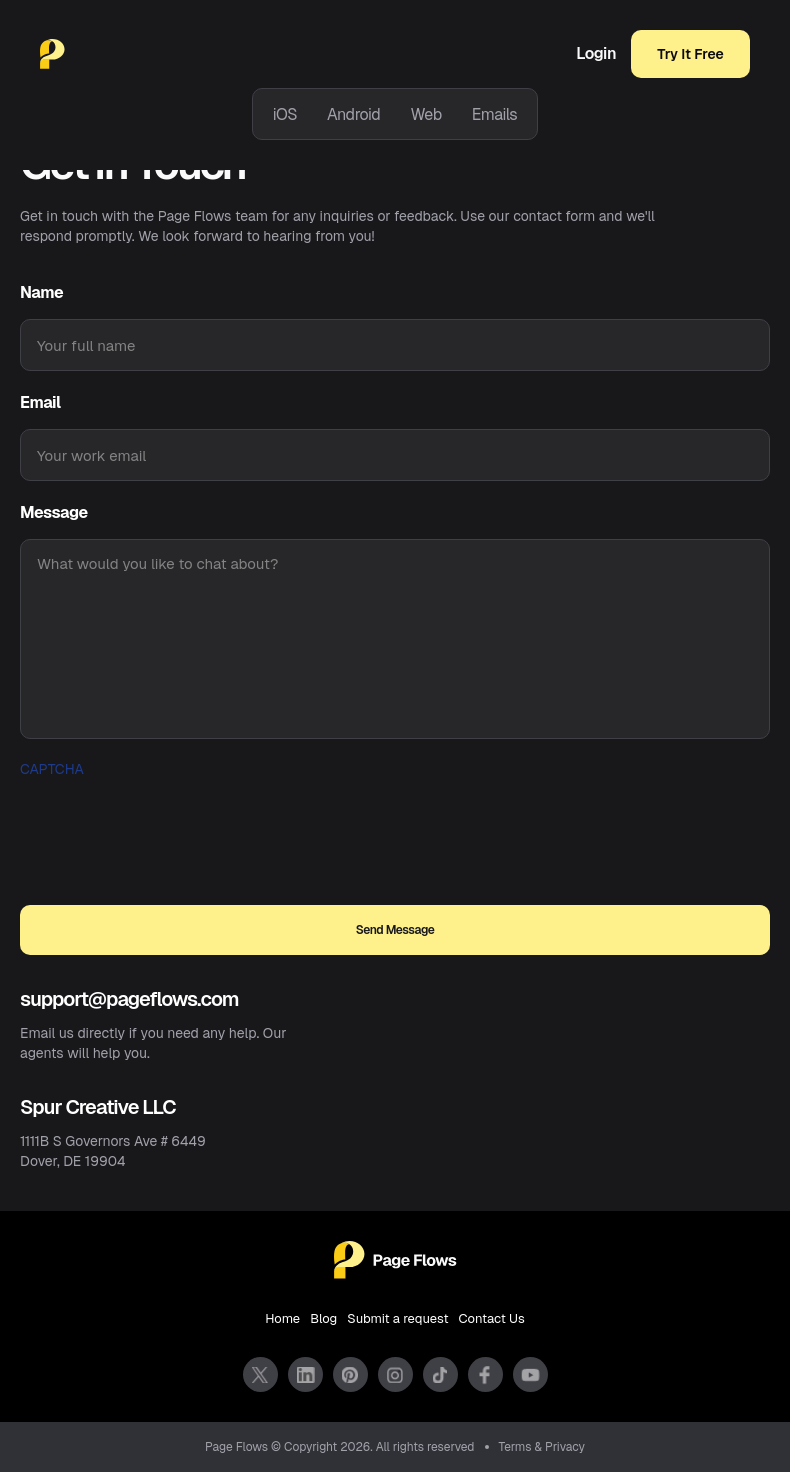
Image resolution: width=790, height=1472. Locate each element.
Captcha (52, 769)
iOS (285, 114)
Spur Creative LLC (98, 1107)
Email (40, 402)
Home (282, 1318)
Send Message (395, 930)
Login (596, 54)
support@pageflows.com (129, 999)
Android (353, 114)
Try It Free (690, 54)
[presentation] (172, 822)
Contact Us (492, 1318)
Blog (323, 1318)
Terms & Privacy (542, 1447)
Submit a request (397, 1318)
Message (54, 512)
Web (425, 114)
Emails (495, 114)
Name (41, 292)
